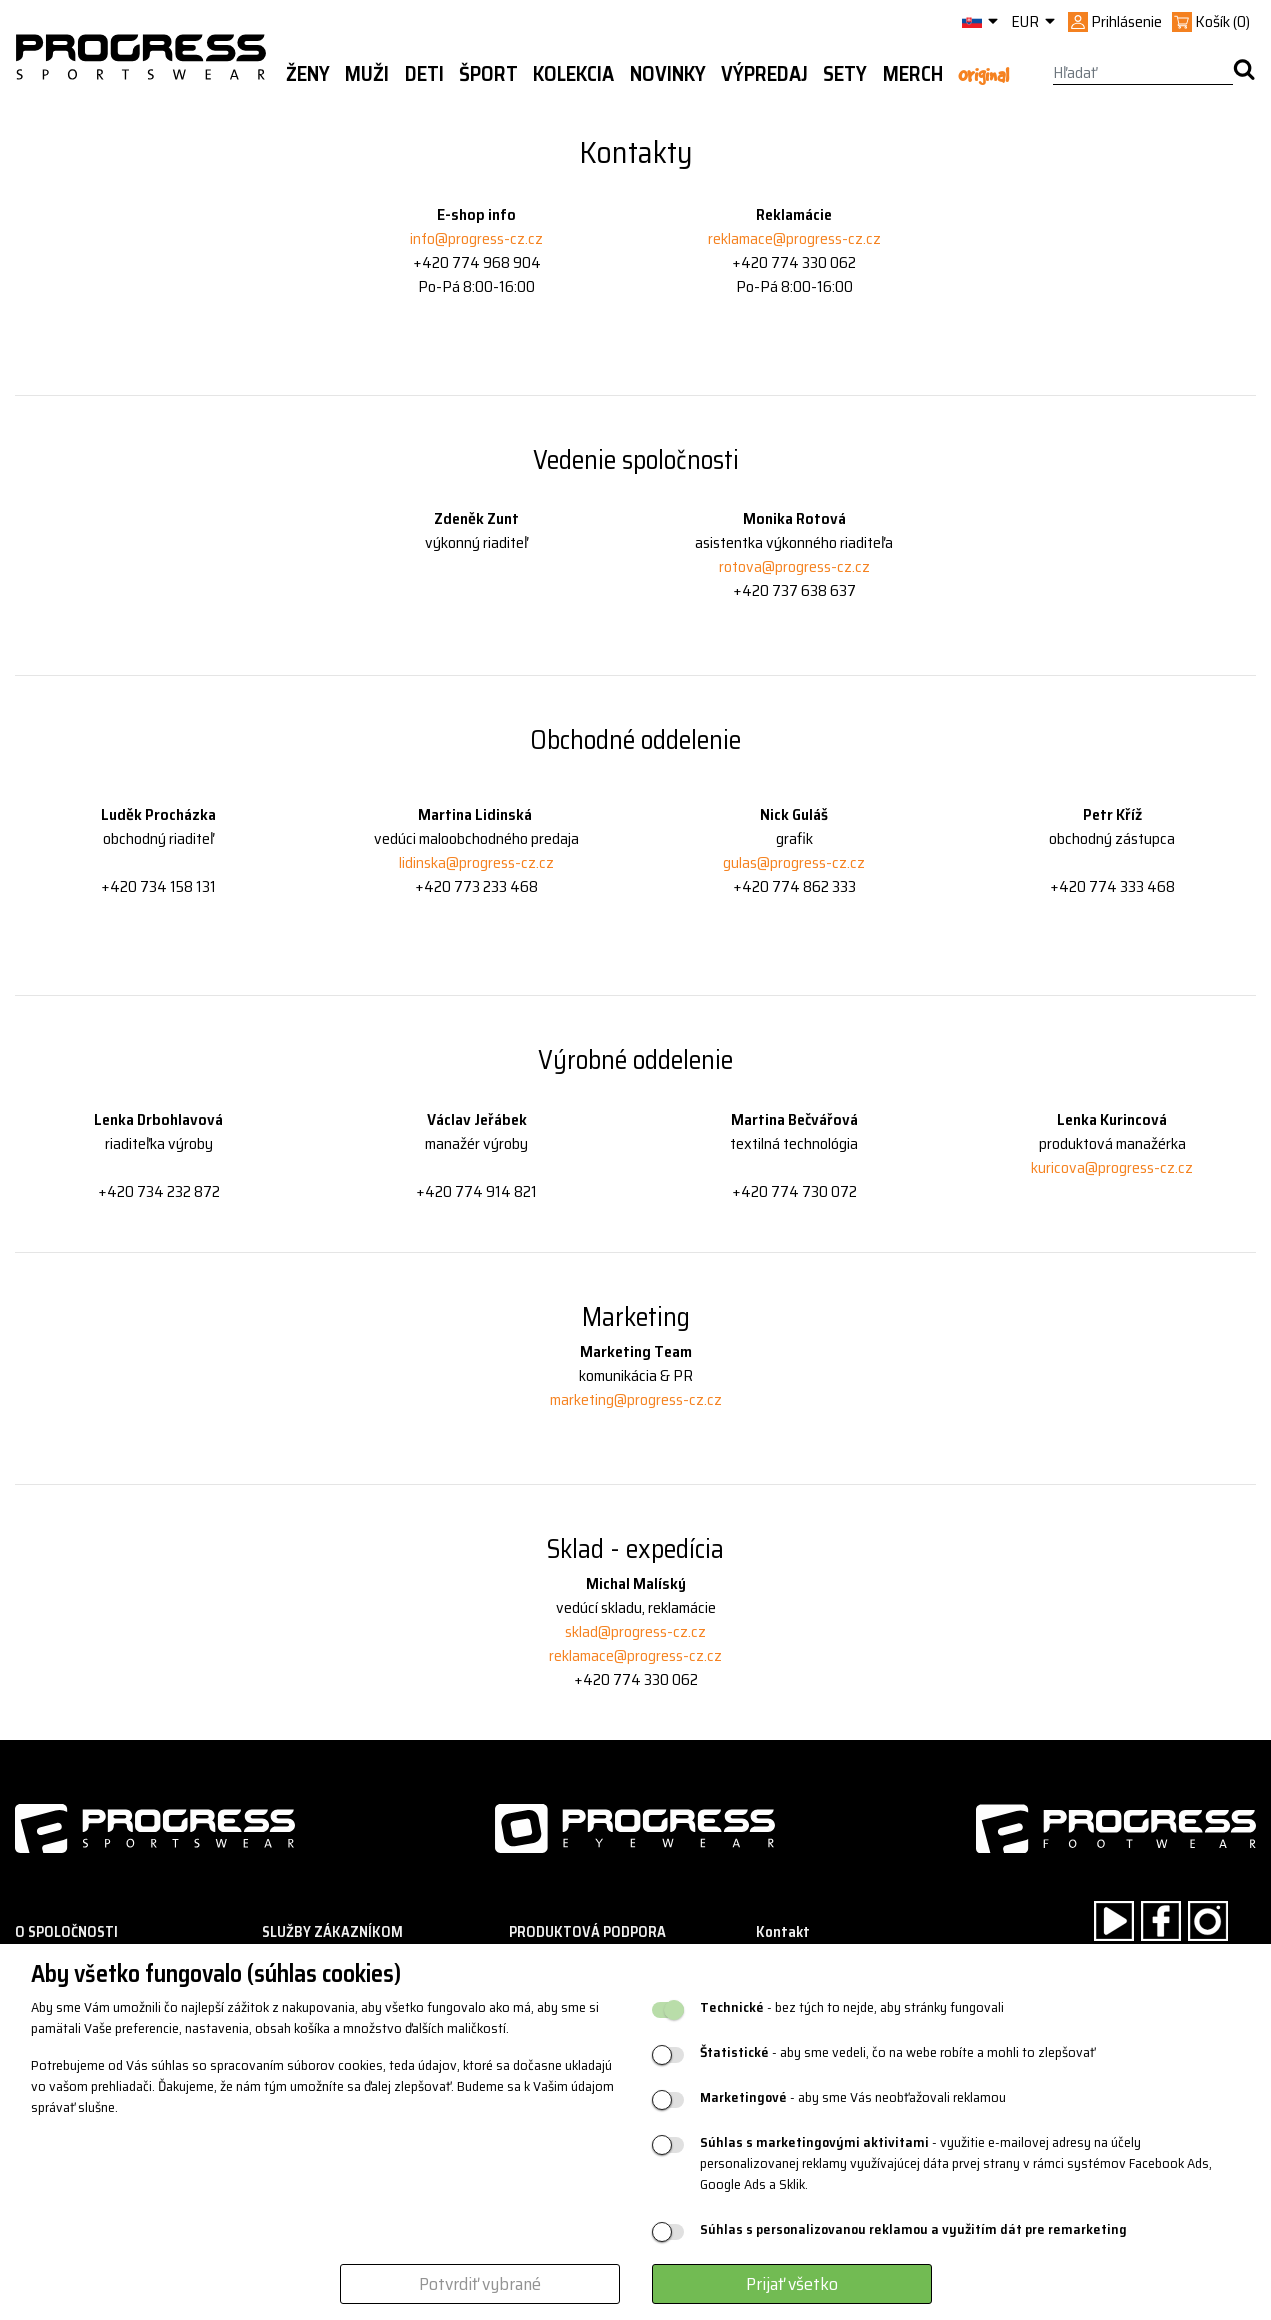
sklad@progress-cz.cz (635, 1631)
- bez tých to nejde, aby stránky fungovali (852, 2007)
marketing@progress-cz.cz (636, 1399)
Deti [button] (424, 74)
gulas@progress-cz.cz (794, 862)
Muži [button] (367, 74)
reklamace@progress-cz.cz (794, 238)
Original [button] (983, 75)
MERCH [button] (913, 74)
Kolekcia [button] (573, 74)
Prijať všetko (792, 2284)
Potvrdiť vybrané (480, 2284)
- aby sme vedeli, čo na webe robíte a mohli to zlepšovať (897, 2052)
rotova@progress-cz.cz (794, 566)
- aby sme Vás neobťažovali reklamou (853, 2097)
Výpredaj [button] (764, 74)
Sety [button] (845, 74)
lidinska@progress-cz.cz (476, 862)
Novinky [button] (668, 74)
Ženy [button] (308, 74)
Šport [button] (488, 74)
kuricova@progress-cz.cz (1112, 1167)
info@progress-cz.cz (476, 238)
